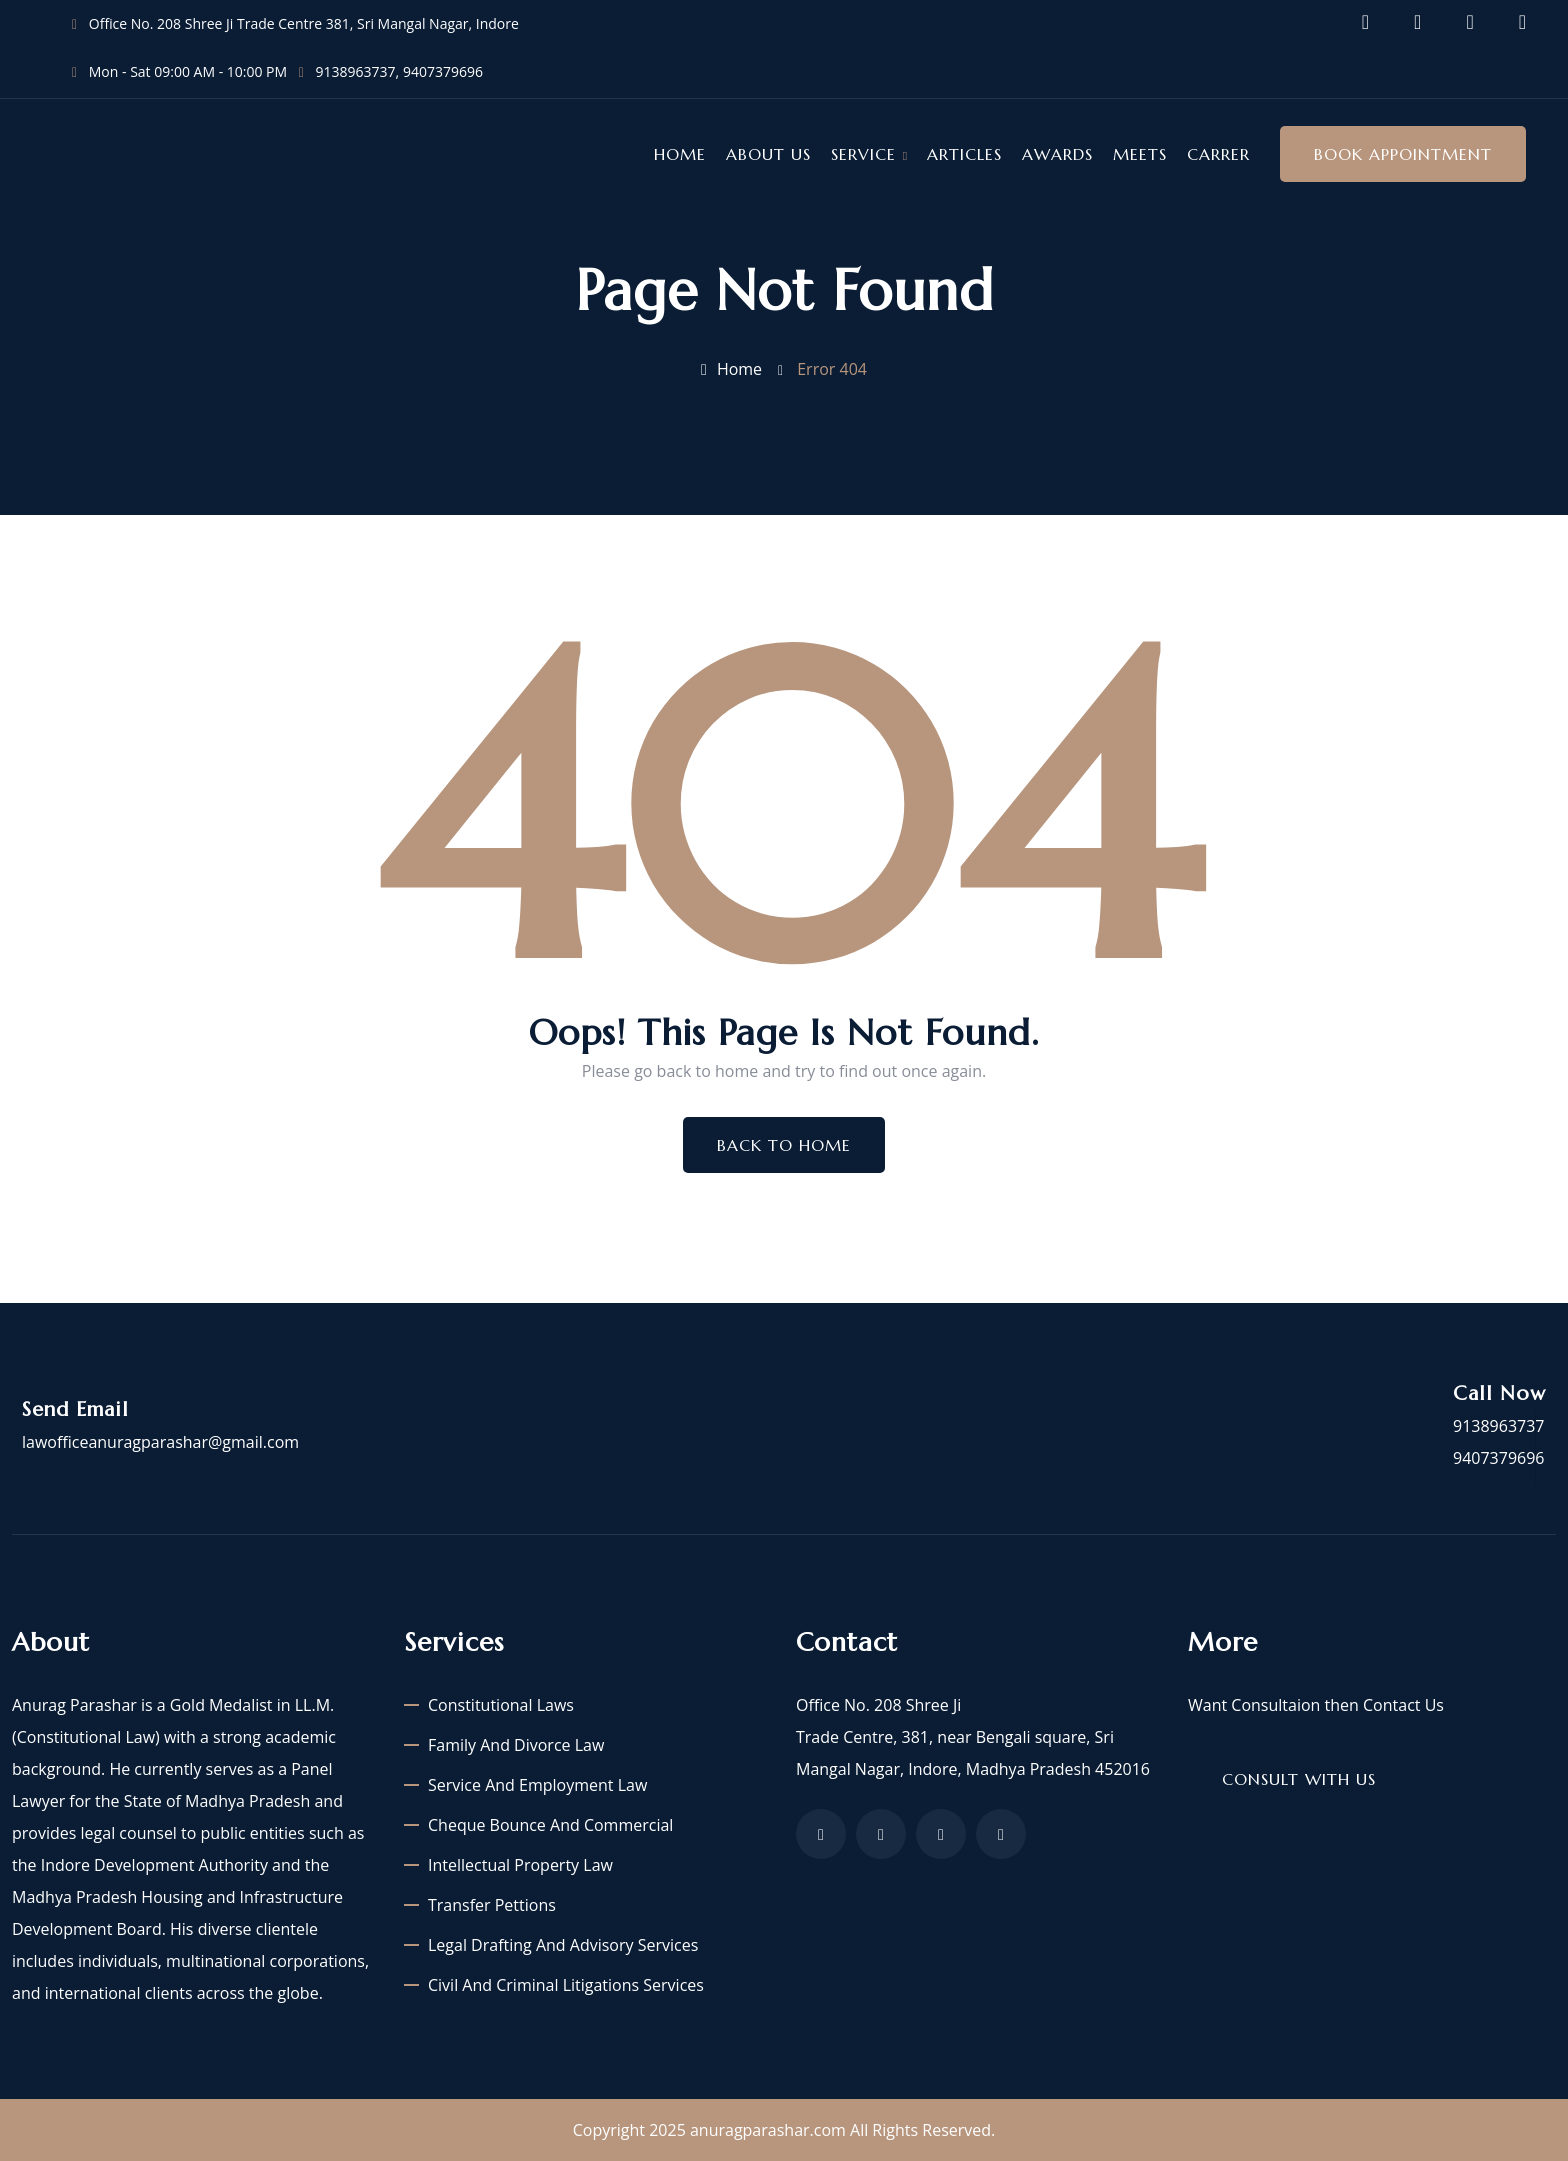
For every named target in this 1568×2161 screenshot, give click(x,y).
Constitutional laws (501, 1705)
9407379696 (443, 71)
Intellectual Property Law (520, 1865)
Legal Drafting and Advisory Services (563, 1945)
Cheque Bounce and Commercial (550, 1825)
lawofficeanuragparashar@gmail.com (160, 1442)
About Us (768, 154)
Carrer (1218, 154)
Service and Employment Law (537, 1785)
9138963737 (356, 71)
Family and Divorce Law (516, 1745)
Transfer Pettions (492, 1905)
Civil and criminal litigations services (566, 1985)
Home (680, 154)
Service (863, 154)
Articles (964, 154)
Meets (1140, 154)
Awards (1057, 154)
